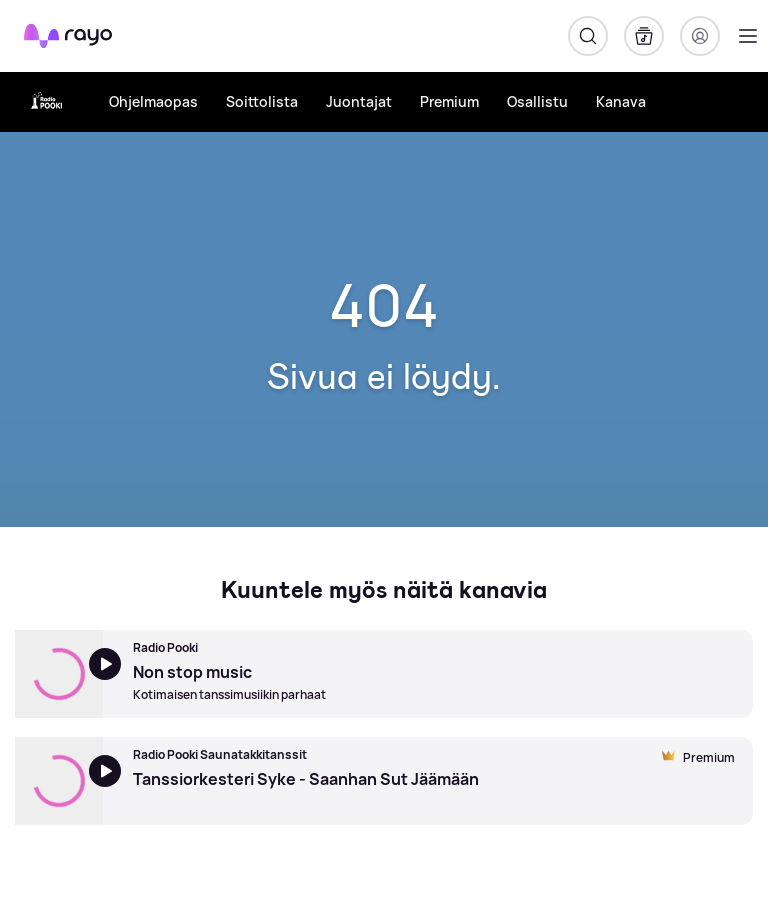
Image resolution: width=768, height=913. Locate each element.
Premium (449, 101)
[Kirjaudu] (700, 36)
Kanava (621, 101)
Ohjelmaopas (153, 101)
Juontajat (359, 101)
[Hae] (588, 36)
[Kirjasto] (644, 36)
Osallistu (537, 101)
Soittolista (262, 101)
